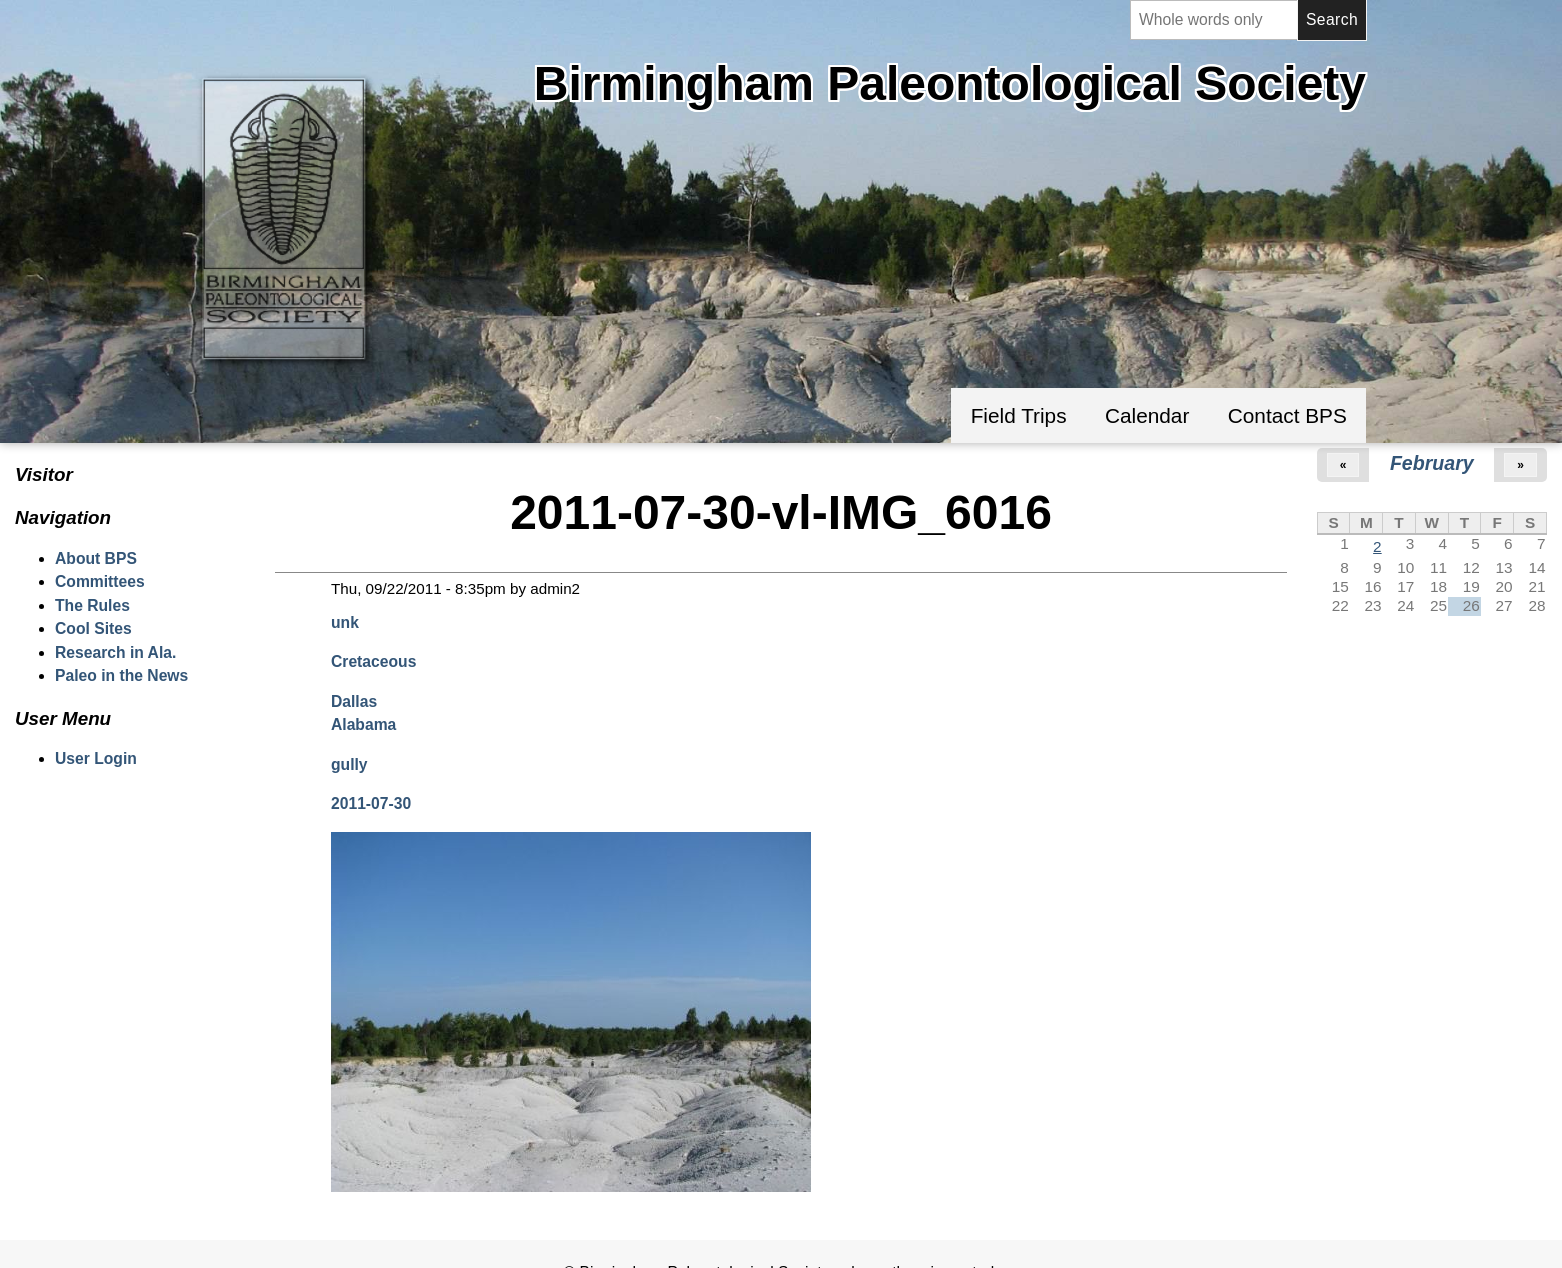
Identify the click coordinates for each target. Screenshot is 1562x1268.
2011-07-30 (371, 803)
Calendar (1147, 415)
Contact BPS (1287, 415)
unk (345, 622)
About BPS (96, 558)
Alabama (363, 724)
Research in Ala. (115, 652)
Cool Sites (93, 628)
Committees (100, 581)
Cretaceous (373, 661)
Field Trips (1019, 415)
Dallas (354, 701)
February (1432, 463)
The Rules (92, 605)
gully (349, 764)
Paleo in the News (121, 675)
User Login (96, 758)
